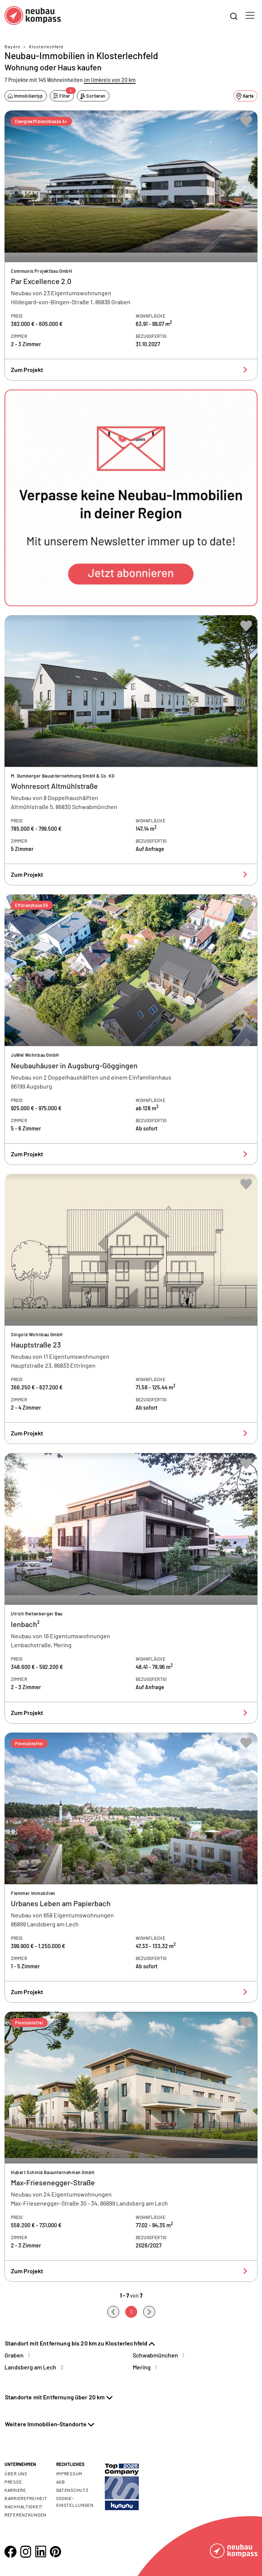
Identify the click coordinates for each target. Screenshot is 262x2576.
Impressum (69, 2473)
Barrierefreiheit (25, 2498)
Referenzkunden (25, 2514)
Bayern (12, 46)
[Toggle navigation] (250, 15)
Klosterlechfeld (46, 46)
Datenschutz (72, 2490)
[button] (131, 498)
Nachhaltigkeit (23, 2506)
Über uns (15, 2473)
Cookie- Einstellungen (75, 2502)
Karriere (15, 2490)
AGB (60, 2481)
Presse (13, 2481)
